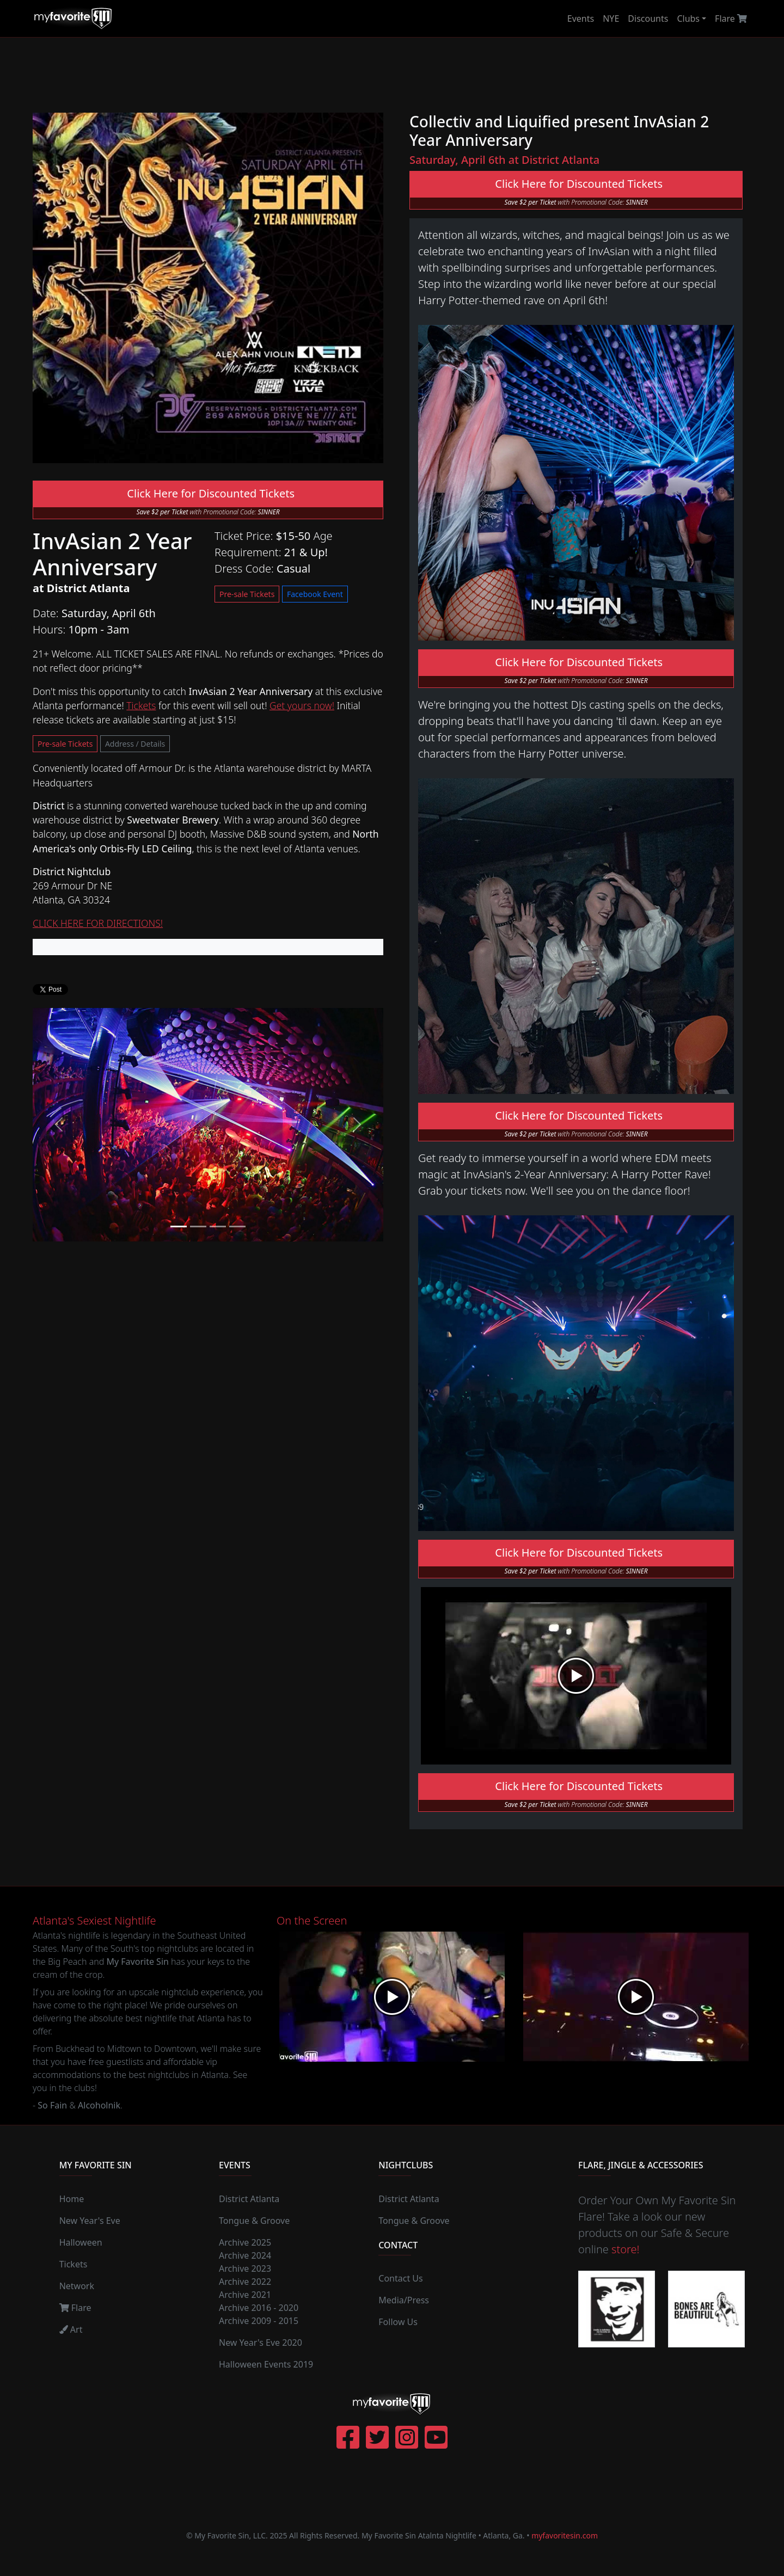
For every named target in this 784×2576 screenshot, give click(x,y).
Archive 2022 (245, 2282)
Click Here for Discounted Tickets (208, 493)
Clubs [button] (688, 18)
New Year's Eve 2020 (260, 2342)
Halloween (80, 2242)
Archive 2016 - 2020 (258, 2308)
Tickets (141, 705)
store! (625, 2249)
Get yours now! (302, 705)
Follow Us (398, 2322)
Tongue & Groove (254, 2221)
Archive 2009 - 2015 (258, 2321)
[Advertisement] (392, 75)
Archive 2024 (245, 2255)
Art (71, 2329)
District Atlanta (249, 2199)
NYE (611, 18)
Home (71, 2199)
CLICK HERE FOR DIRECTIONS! (98, 923)
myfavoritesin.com (564, 2535)
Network (76, 2286)
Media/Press (403, 2300)
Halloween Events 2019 (266, 2364)
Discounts (648, 18)
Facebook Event (315, 594)
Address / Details (135, 744)
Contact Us (400, 2278)
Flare (731, 18)
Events (580, 18)
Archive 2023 (245, 2268)
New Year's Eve (89, 2221)
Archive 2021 (245, 2295)
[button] (59, 1124)
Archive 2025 (245, 2242)
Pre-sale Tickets (246, 594)
